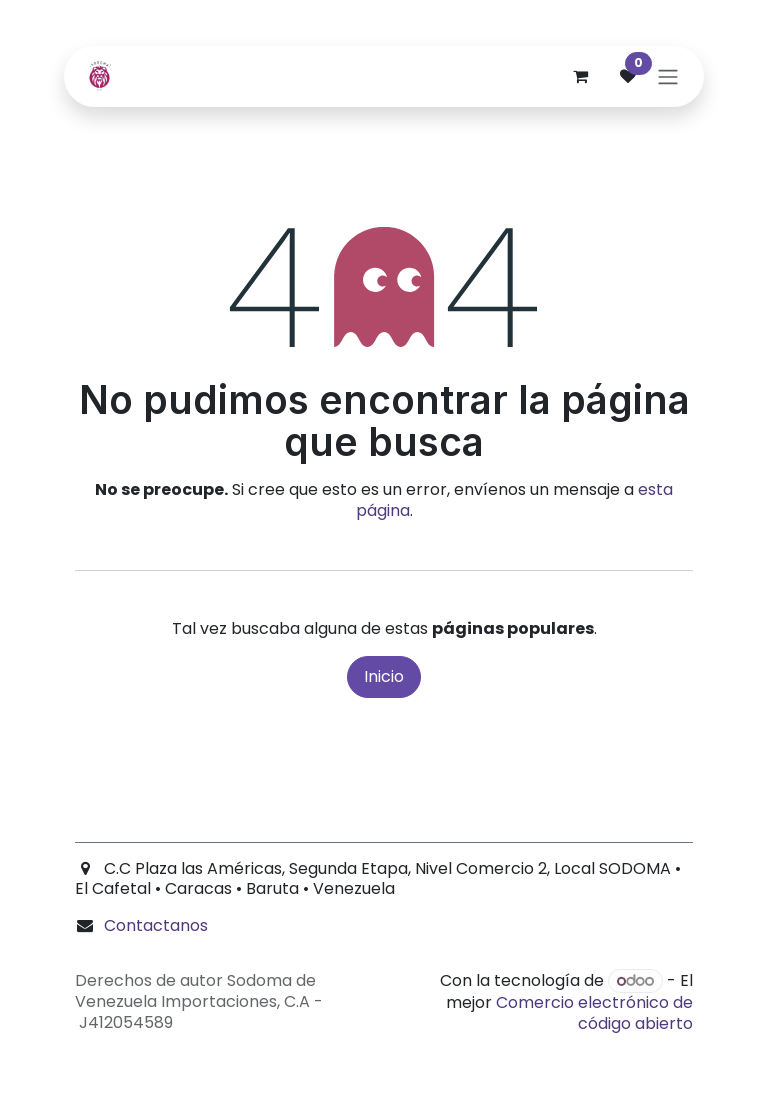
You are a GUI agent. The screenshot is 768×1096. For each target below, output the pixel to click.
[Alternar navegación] (668, 76)
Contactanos (156, 925)
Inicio (384, 676)
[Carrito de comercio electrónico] (580, 76)
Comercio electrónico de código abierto (594, 1013)
